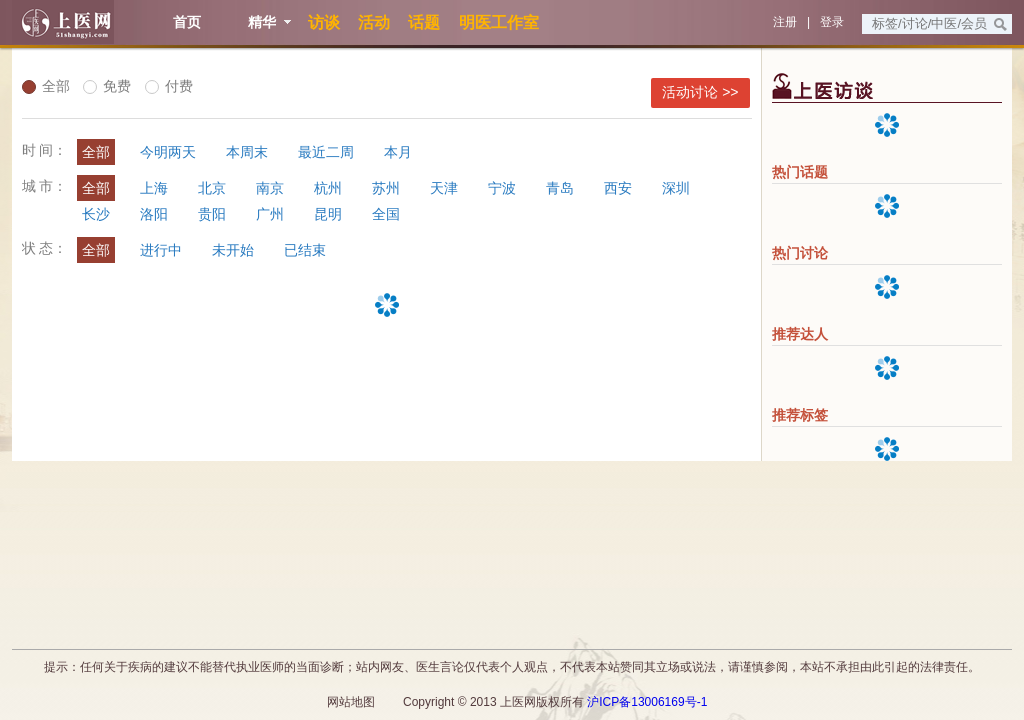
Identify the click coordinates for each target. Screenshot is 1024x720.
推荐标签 (800, 415)
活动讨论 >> (700, 92)
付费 (169, 86)
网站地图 (351, 702)
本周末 (247, 152)
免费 (107, 86)
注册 (785, 22)
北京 (212, 188)
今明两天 (168, 152)
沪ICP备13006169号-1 (647, 702)
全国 (386, 214)
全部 (46, 86)
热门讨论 (800, 253)
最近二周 (326, 152)
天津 (444, 188)
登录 (832, 22)
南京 (270, 188)
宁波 (502, 188)
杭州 (328, 188)
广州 (270, 214)
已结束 (305, 250)
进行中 (161, 250)
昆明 (328, 214)
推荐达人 (800, 334)
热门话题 (800, 172)
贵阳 (212, 214)
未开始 (233, 250)
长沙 (96, 214)
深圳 (676, 188)
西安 (618, 188)
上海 (154, 188)
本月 (398, 152)
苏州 (386, 188)
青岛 (560, 188)
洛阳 (154, 214)
